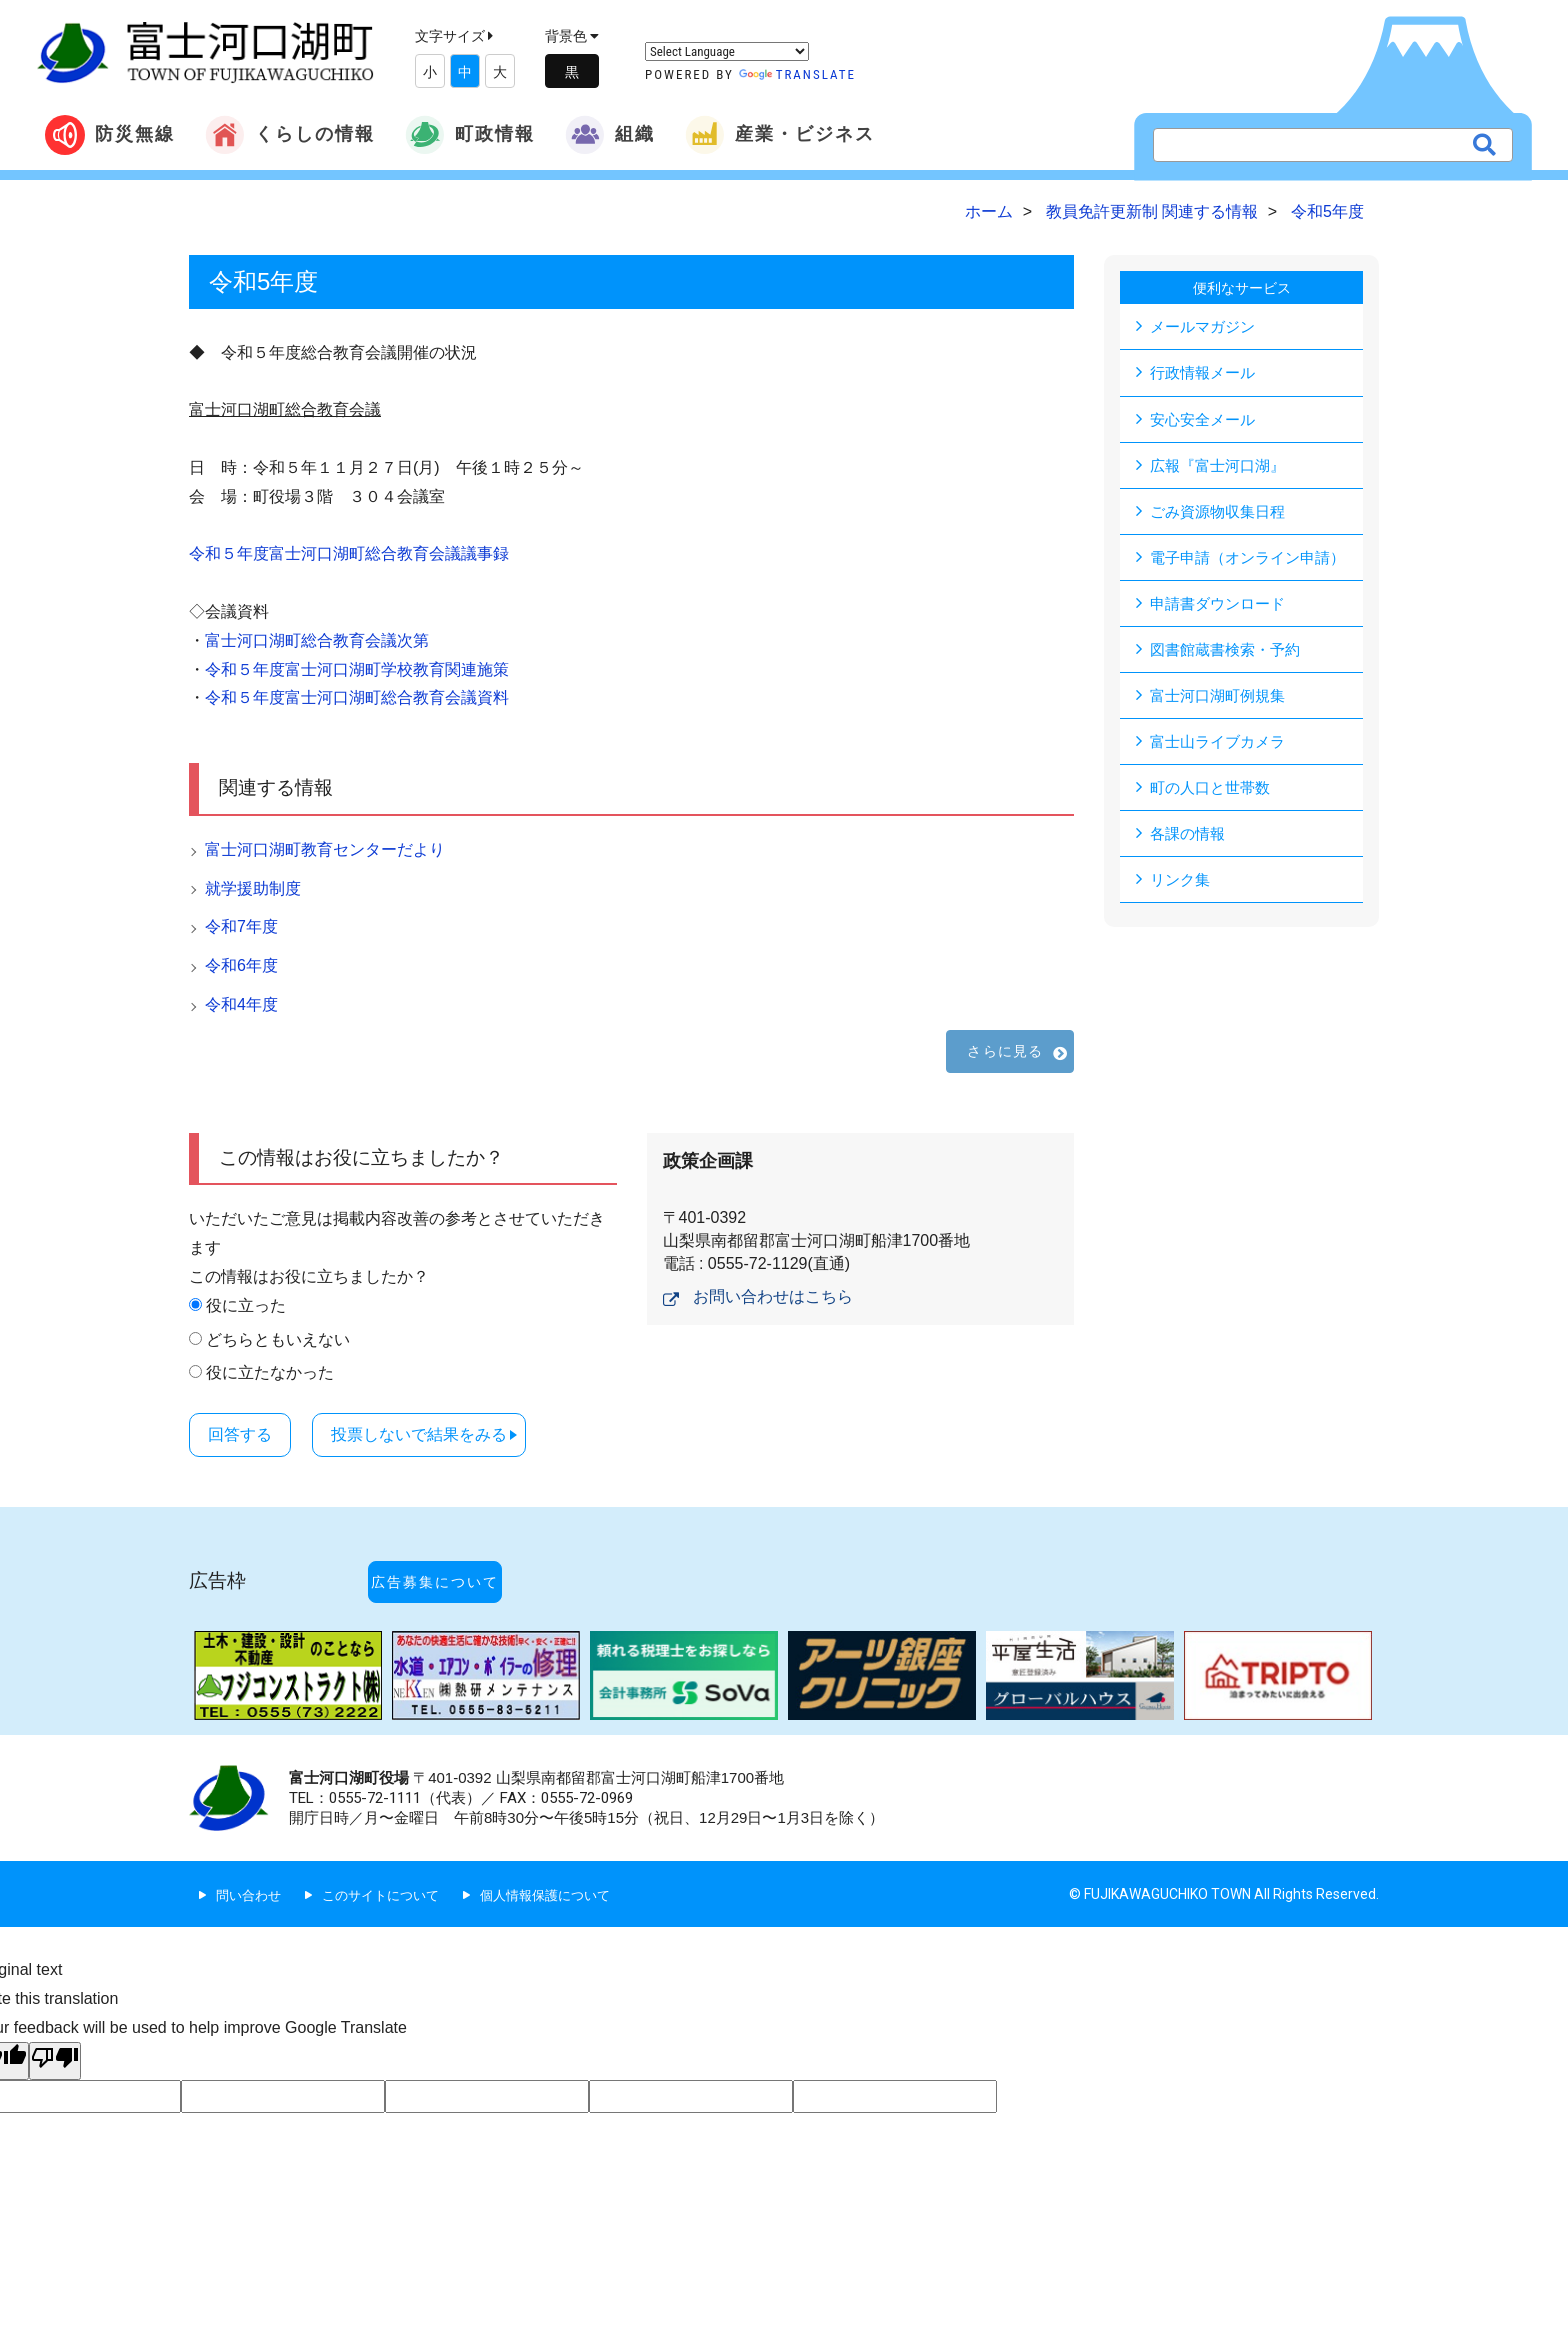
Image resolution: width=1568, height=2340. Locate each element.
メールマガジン (1206, 326)
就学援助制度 (253, 888)
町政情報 (470, 135)
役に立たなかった (270, 1372)
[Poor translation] (55, 2023)
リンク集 (1182, 890)
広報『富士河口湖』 (1222, 467)
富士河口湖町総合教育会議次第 (317, 640)
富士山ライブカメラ (1222, 749)
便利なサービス (1242, 287)
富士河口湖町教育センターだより (325, 849)
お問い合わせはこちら (773, 1296)
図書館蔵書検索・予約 (1230, 655)
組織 (610, 135)
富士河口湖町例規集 (1222, 702)
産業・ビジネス (780, 135)
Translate (797, 74)
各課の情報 (1190, 843)
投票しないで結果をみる (460, 1432)
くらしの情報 (290, 135)
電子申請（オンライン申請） (1254, 561)
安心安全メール (1206, 420)
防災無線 (110, 135)
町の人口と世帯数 (1214, 796)
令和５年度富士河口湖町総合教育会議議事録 (349, 553)
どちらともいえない (278, 1339)
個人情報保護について (564, 1856)
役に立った (246, 1305)
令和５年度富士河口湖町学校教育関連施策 (357, 669)
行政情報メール (1206, 373)
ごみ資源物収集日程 (1222, 514)
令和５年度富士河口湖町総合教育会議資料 (357, 697)
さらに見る (1005, 1051)
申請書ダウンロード (1222, 608)
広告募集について (467, 1560)
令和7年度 (241, 926)
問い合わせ (251, 1856)
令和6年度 (241, 965)
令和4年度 (241, 1004)
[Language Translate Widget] (727, 51)
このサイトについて (390, 1856)
